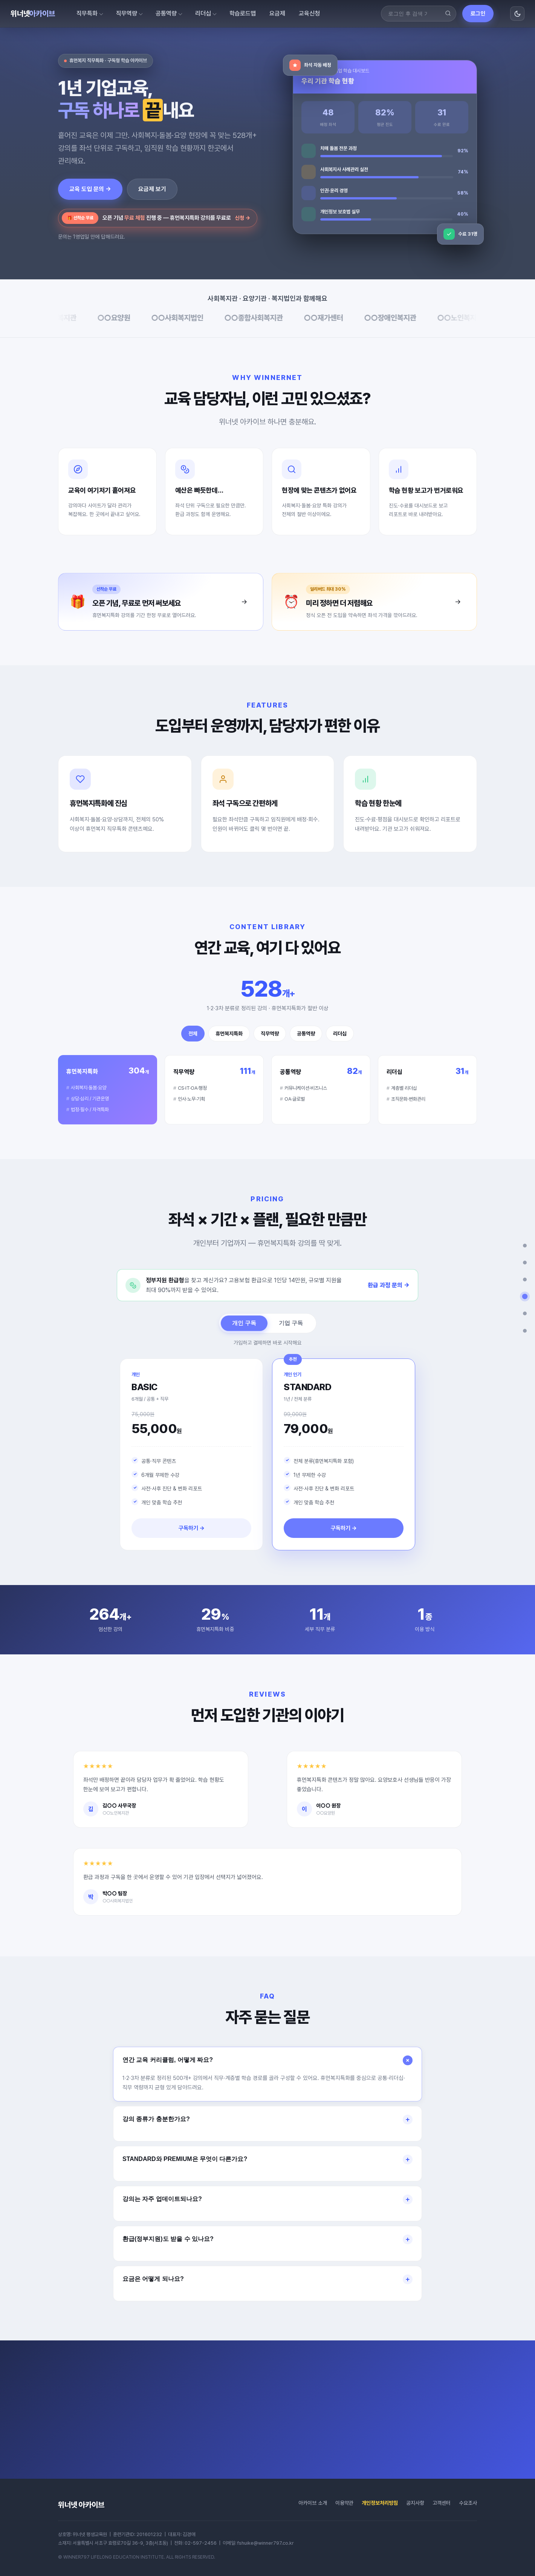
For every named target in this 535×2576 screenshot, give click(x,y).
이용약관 (344, 2503)
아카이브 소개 (312, 2503)
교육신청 (309, 13)
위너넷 (33, 13)
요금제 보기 (152, 189)
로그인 (478, 13)
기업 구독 (291, 1331)
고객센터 (442, 2503)
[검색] (448, 13)
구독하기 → (192, 1536)
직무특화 (87, 13)
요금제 (277, 13)
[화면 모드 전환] (517, 13)
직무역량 (126, 13)
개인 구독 (244, 1331)
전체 (192, 1041)
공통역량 (166, 13)
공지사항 (415, 2503)
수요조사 (468, 2503)
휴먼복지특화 (229, 1041)
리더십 (203, 13)
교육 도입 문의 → (90, 189)
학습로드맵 (242, 13)
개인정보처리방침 (380, 2503)
